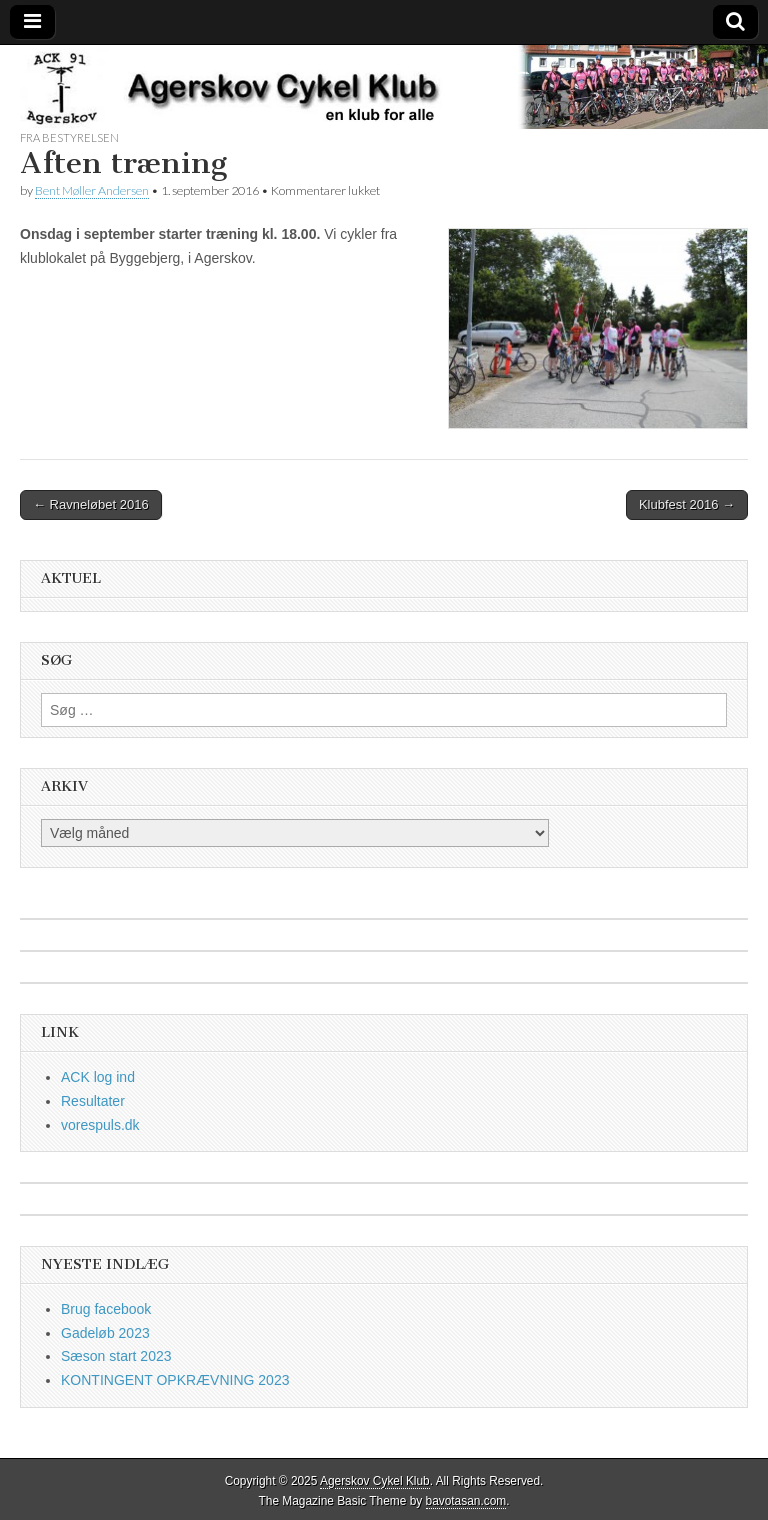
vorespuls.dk (100, 1125)
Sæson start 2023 (116, 1356)
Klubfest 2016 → (687, 504)
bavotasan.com (466, 1501)
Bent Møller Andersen (92, 190)
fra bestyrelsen (69, 137)
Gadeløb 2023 (105, 1333)
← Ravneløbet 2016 (91, 504)
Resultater (93, 1101)
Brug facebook (106, 1309)
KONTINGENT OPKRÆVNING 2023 (175, 1380)
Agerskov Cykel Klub (375, 1481)
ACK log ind (98, 1077)
